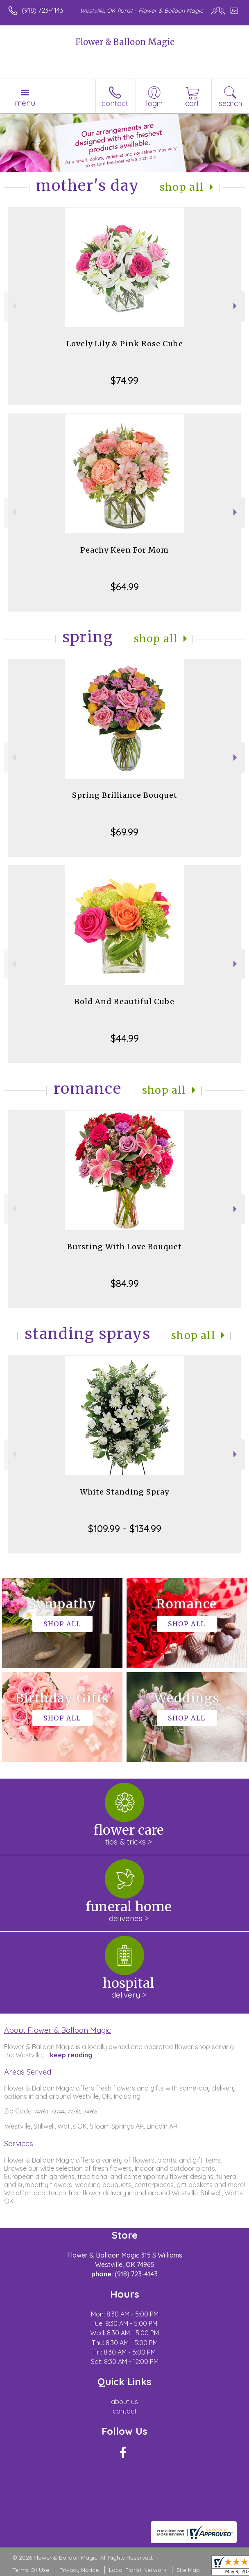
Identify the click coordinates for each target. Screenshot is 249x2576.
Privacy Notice (79, 2570)
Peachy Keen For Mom (124, 550)
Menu (25, 103)
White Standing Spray (124, 1492)
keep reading (71, 2055)
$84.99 (125, 1283)
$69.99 (124, 832)
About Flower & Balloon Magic (57, 2030)
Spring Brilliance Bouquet (124, 795)
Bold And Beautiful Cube (124, 1001)
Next (236, 306)
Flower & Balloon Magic (124, 42)
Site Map (188, 2570)
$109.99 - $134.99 (124, 1528)
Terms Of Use (30, 2570)
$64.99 (125, 586)
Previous (13, 306)
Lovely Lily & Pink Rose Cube (124, 343)
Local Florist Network (137, 2570)
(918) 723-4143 (42, 10)
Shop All (182, 187)
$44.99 (125, 1038)
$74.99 (124, 380)
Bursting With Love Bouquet (124, 1246)
